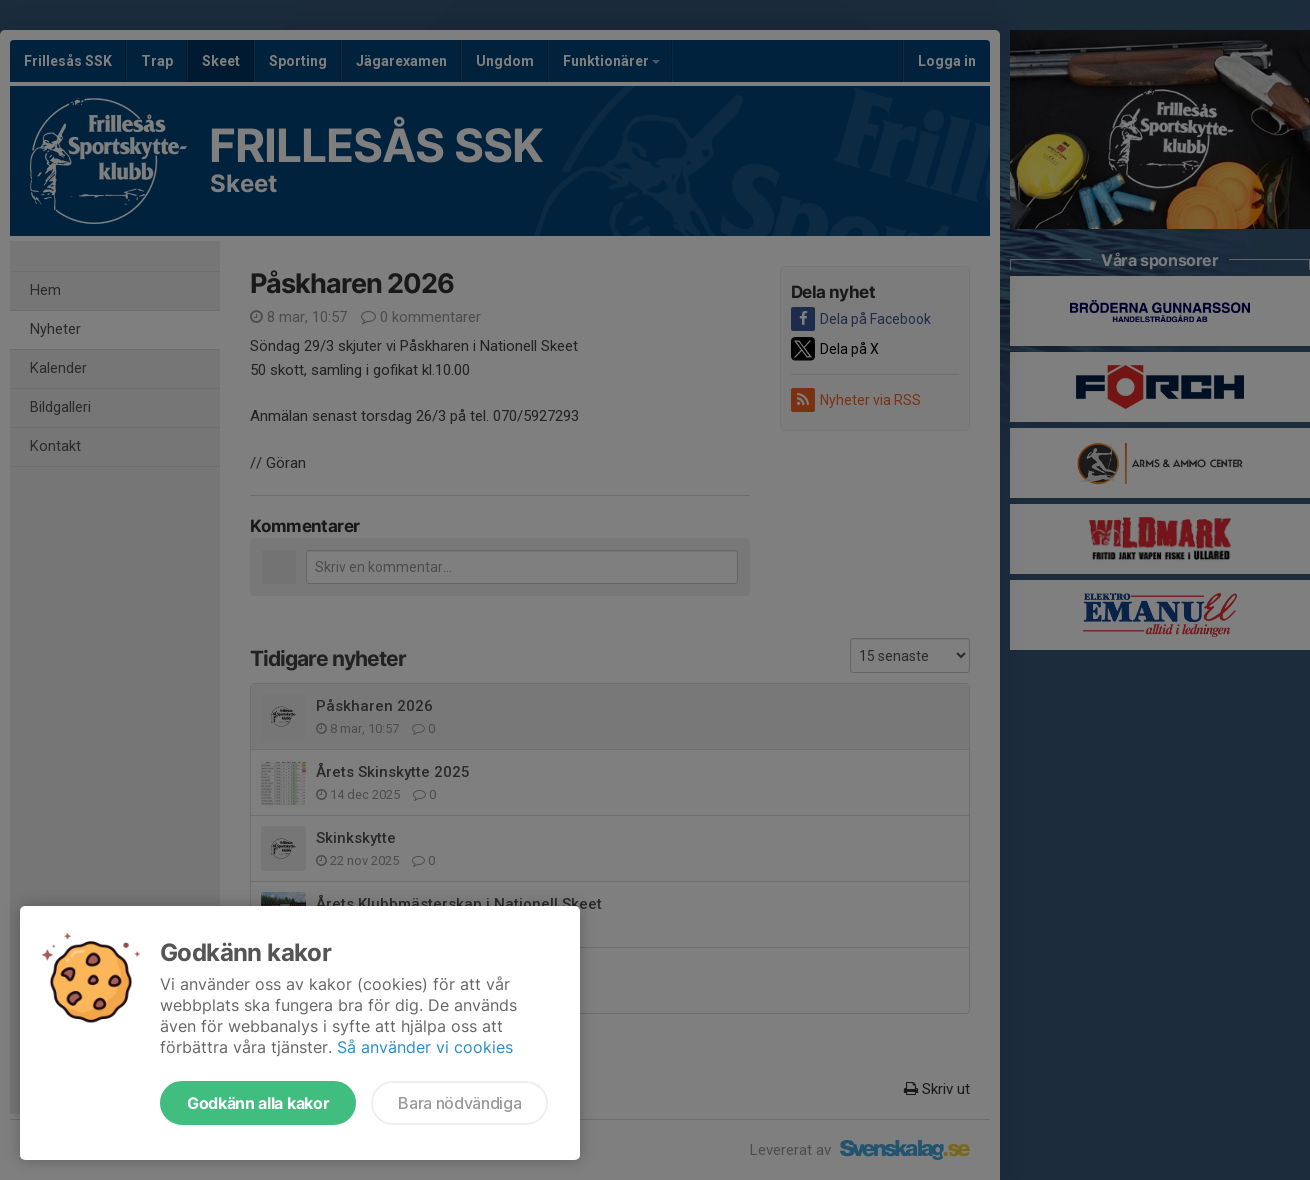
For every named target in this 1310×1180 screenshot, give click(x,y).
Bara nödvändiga (459, 1103)
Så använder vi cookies (425, 1047)
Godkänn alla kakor (258, 1103)
